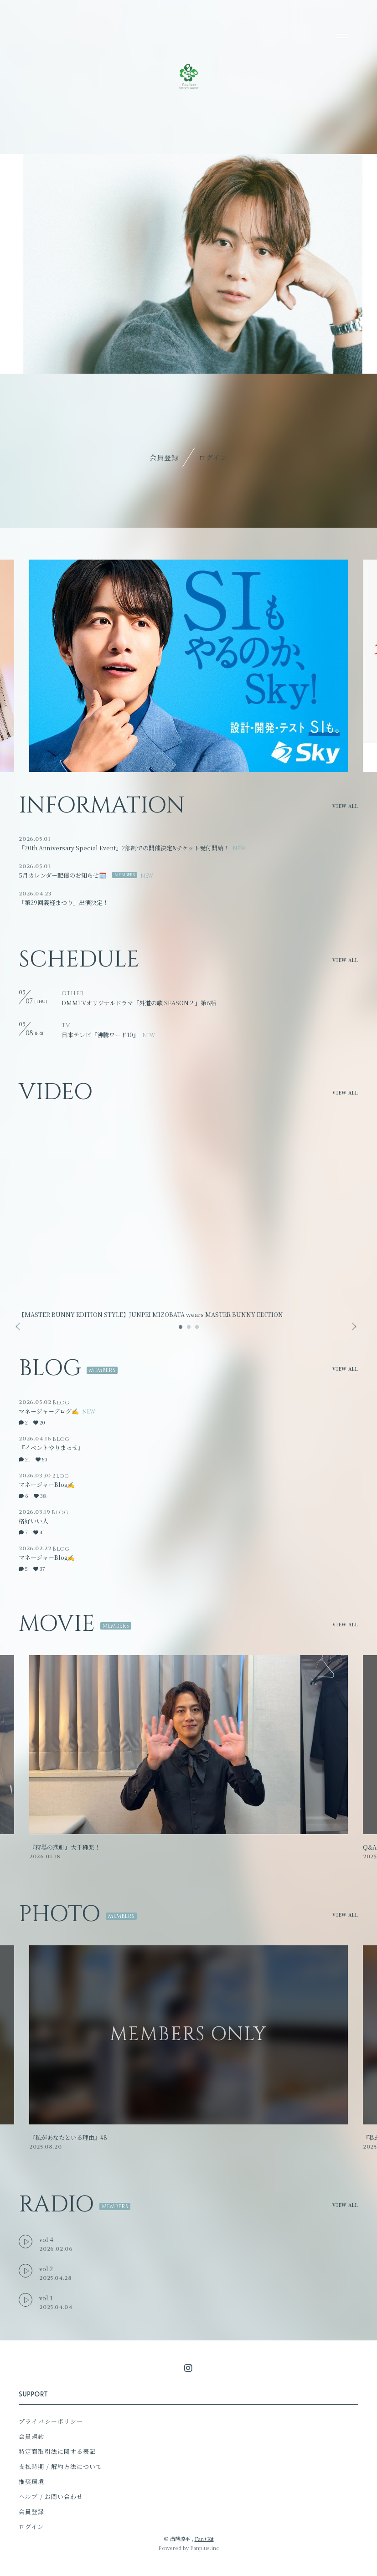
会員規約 (31, 2436)
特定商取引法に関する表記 (57, 2451)
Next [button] (351, 1327)
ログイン (213, 457)
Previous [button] (19, 1327)
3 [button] (197, 1329)
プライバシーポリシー (51, 2421)
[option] (188, 666)
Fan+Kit (204, 2538)
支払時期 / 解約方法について (60, 2466)
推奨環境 (31, 2481)
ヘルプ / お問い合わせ (51, 2496)
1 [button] (181, 1329)
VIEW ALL (345, 806)
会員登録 (164, 457)
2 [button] (189, 1329)
